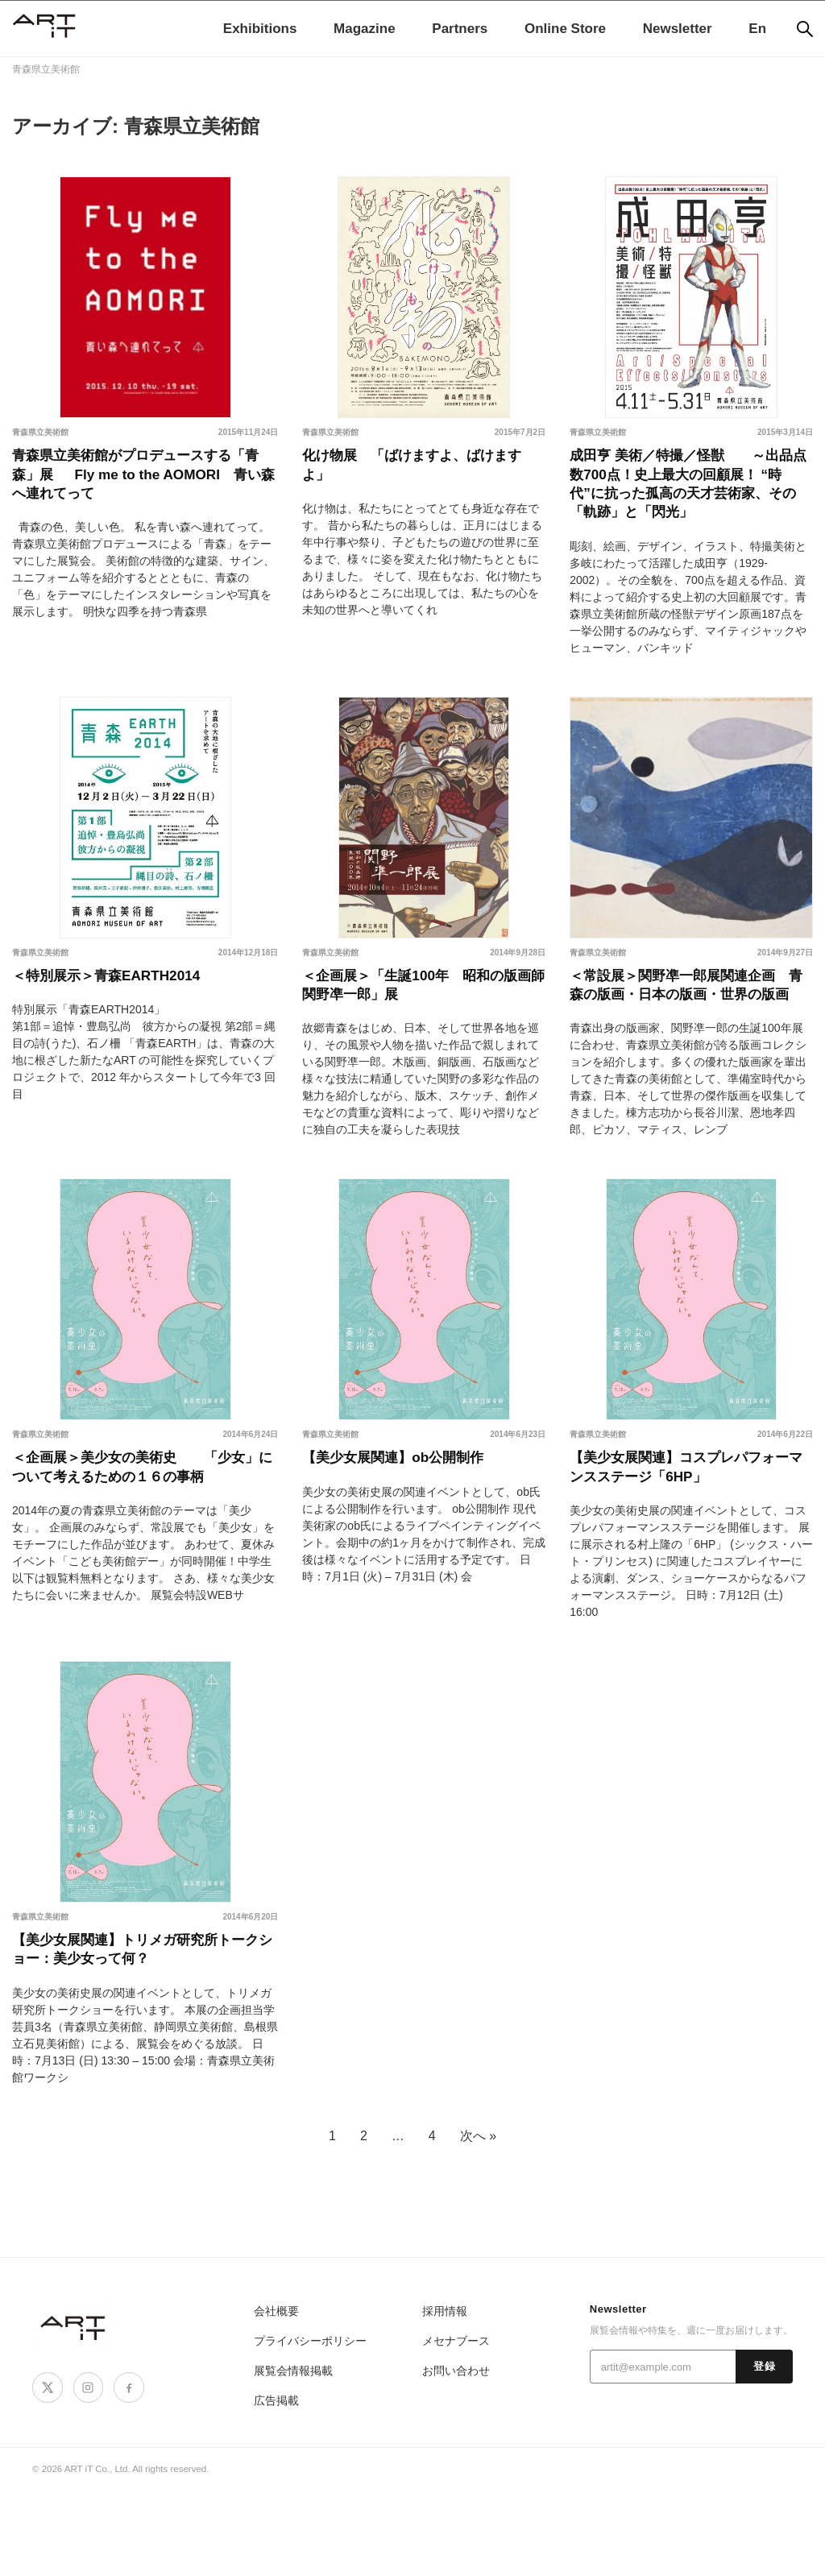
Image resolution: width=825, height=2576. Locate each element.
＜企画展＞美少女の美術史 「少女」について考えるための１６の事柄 (141, 1541)
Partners (459, 28)
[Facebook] (121, 2471)
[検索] (805, 29)
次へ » (478, 2220)
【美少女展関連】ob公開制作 (408, 1517)
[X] (46, 2471)
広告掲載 (275, 2485)
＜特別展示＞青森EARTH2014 (122, 999)
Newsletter (677, 28)
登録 (764, 2452)
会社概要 (275, 2396)
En (757, 28)
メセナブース (453, 2426)
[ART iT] (74, 2412)
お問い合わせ (453, 2456)
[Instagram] (83, 2471)
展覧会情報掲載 (290, 2456)
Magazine (365, 28)
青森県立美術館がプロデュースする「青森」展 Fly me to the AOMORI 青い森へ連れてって (141, 482)
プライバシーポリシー (306, 2426)
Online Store (565, 28)
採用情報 (443, 2396)
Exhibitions (260, 28)
